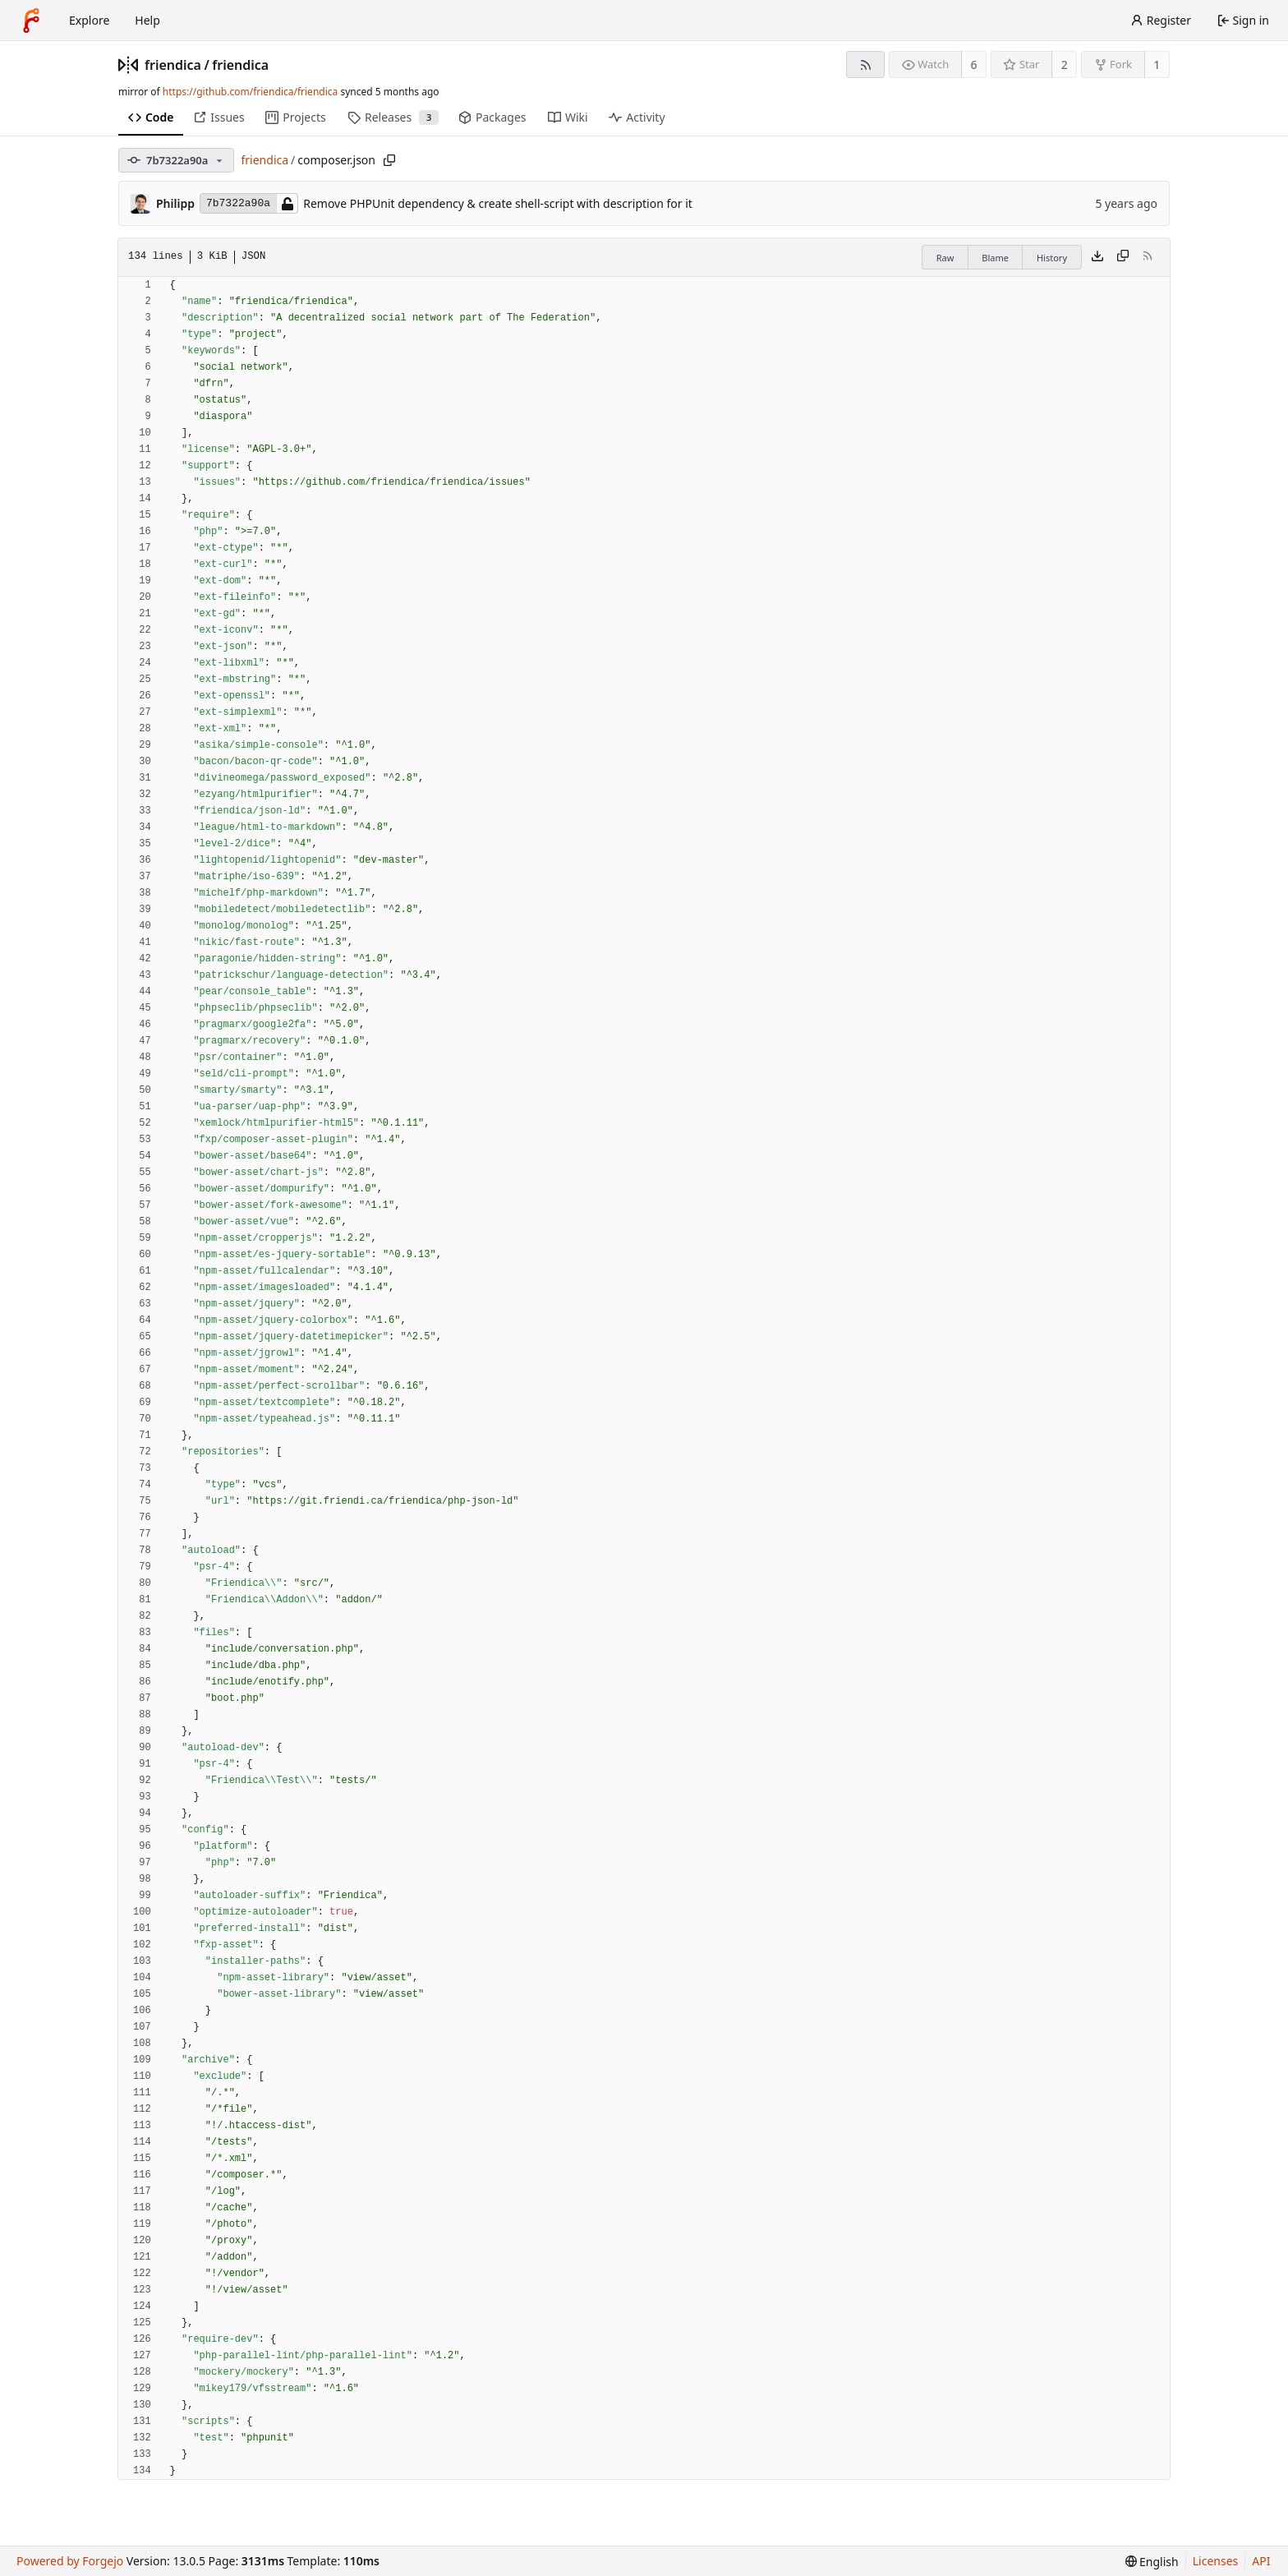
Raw (945, 257)
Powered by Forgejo (69, 2561)
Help (147, 20)
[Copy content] (1123, 257)
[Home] (31, 20)
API (1261, 2561)
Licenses (1216, 2561)
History (1052, 257)
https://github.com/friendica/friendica (250, 92)
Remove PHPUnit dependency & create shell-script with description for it (497, 203)
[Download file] (1097, 257)
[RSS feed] (865, 64)
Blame (995, 257)
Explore (89, 20)
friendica (173, 65)
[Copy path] (389, 160)
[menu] (1152, 2561)
